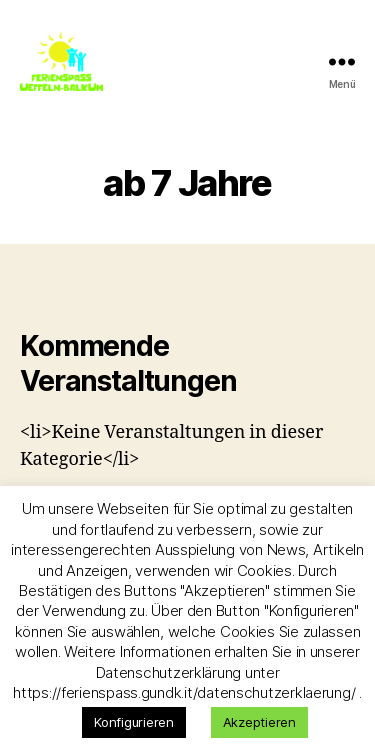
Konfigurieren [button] (134, 722)
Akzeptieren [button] (259, 722)
